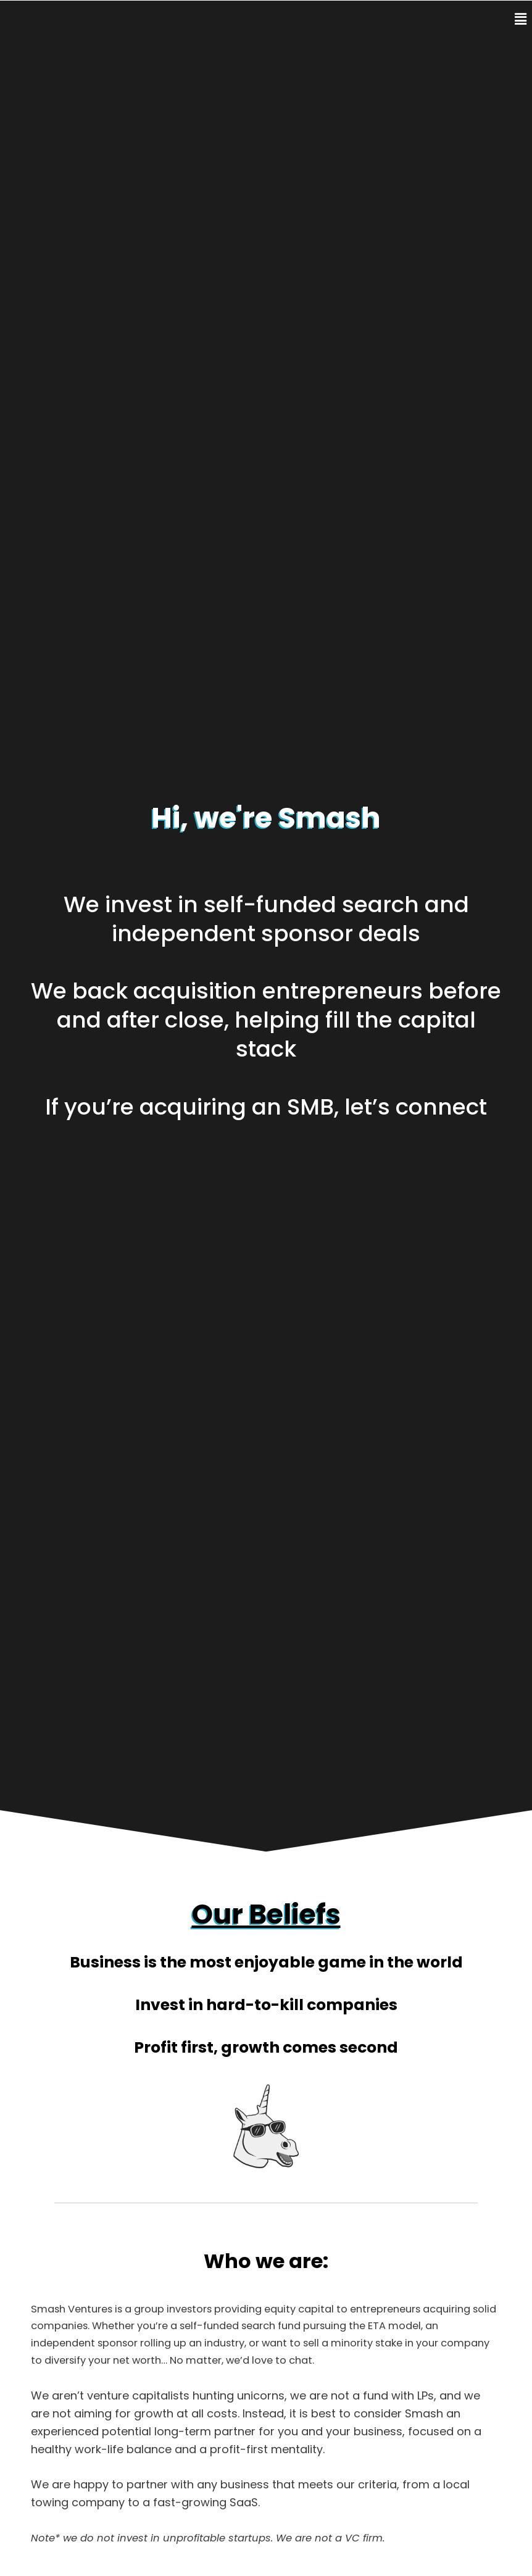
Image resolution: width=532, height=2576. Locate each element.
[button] (509, 19)
